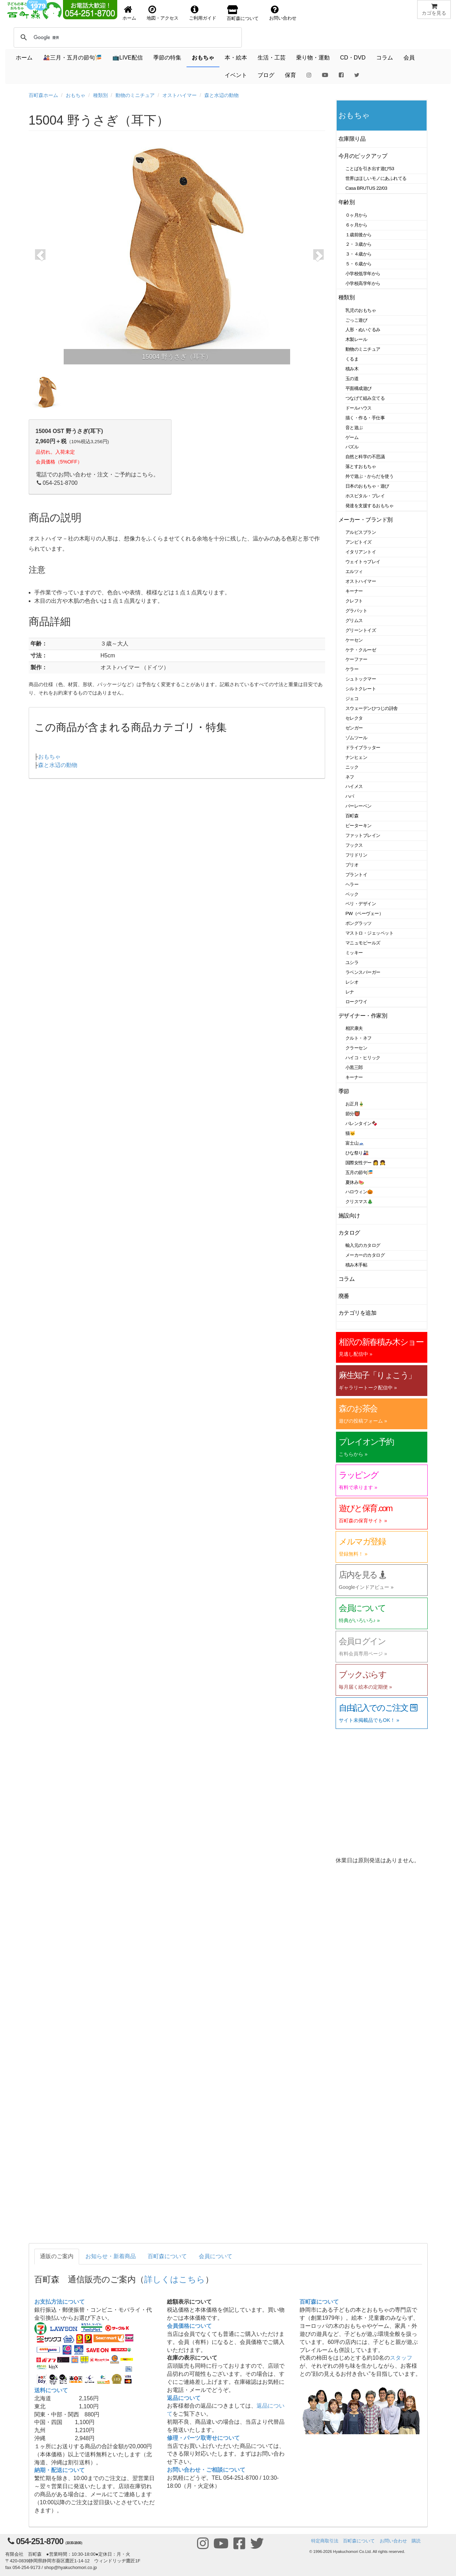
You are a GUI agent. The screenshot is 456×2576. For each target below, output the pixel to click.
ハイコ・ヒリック (362, 1057)
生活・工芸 (272, 58)
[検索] (65, 37)
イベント (236, 75)
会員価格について (189, 2326)
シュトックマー (360, 679)
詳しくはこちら (174, 2279)
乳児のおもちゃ (360, 310)
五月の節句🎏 (359, 1172)
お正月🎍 (354, 1104)
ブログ (266, 75)
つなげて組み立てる (365, 398)
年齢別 (346, 202)
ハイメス (354, 786)
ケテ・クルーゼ (360, 649)
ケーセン (354, 640)
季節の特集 (167, 58)
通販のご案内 (56, 2256)
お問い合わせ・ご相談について (206, 2470)
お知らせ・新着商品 (110, 2256)
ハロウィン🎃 (359, 1191)
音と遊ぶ (354, 427)
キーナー (354, 591)
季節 (343, 1091)
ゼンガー (354, 728)
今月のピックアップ (362, 156)
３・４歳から (358, 254)
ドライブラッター (362, 747)
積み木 (352, 368)
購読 (416, 2540)
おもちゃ (203, 58)
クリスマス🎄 (359, 1201)
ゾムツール (356, 737)
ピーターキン (358, 825)
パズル (352, 446)
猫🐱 (350, 1133)
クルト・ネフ (358, 1038)
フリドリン (356, 855)
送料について (51, 2390)
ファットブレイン (362, 835)
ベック (352, 894)
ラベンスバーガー (362, 972)
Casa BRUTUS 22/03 (366, 188)
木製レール (356, 339)
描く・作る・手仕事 (365, 417)
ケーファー (356, 659)
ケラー (352, 669)
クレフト (354, 600)
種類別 (100, 95)
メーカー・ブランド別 (365, 520)
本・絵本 (236, 58)
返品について (184, 2398)
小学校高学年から (362, 283)
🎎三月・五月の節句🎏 (72, 58)
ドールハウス (358, 408)
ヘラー (352, 884)
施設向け (349, 1216)
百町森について (167, 2256)
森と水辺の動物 (221, 95)
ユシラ (352, 962)
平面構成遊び (358, 388)
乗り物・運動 (313, 58)
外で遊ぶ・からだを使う (369, 476)
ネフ (349, 777)
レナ (349, 991)
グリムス (354, 620)
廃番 (343, 1296)
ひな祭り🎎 (357, 1153)
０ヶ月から (356, 215)
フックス (354, 845)
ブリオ (352, 864)
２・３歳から (358, 244)
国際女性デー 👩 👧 (365, 1162)
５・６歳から (358, 263)
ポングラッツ (358, 923)
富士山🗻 (354, 1143)
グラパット (356, 610)
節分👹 (352, 1113)
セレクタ (354, 718)
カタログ (349, 1233)
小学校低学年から (362, 273)
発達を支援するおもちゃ (369, 505)
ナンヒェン (356, 757)
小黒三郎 (354, 1067)
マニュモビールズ (362, 942)
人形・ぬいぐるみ (362, 329)
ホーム (24, 58)
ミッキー (354, 952)
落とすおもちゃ (360, 466)
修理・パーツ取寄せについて (203, 2438)
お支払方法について (59, 2302)
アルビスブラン (360, 532)
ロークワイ (356, 1001)
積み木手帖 (356, 1265)
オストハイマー (179, 95)
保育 (290, 75)
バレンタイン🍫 (361, 1123)
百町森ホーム (43, 95)
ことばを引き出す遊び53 (369, 168)
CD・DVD (353, 58)
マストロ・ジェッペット (369, 933)
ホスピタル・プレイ (365, 495)
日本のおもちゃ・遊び (367, 486)
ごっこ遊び (356, 320)
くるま (352, 359)
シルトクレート (360, 688)
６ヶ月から (356, 225)
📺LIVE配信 (127, 58)
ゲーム (352, 437)
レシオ (352, 982)
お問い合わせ (393, 2540)
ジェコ (352, 698)
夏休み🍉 (354, 1182)
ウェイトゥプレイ (362, 561)
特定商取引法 (324, 2540)
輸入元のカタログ (362, 1245)
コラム (384, 58)
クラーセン (356, 1047)
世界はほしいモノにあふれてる (376, 178)
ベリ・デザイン (360, 903)
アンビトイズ (358, 542)
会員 (409, 58)
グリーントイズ (360, 630)
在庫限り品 (351, 139)
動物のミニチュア (135, 95)
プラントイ (356, 874)
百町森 (352, 815)
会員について (215, 2256)
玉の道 (352, 378)
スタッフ (401, 2358)
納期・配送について (59, 2470)
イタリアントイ (360, 551)
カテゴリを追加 (357, 1313)
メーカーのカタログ (365, 1255)
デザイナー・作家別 (362, 1016)
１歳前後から (358, 234)
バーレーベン (358, 806)
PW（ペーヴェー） (364, 913)
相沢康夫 (354, 1028)
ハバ (349, 796)
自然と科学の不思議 (365, 456)
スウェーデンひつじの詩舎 (371, 708)
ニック (352, 767)
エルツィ (354, 571)
